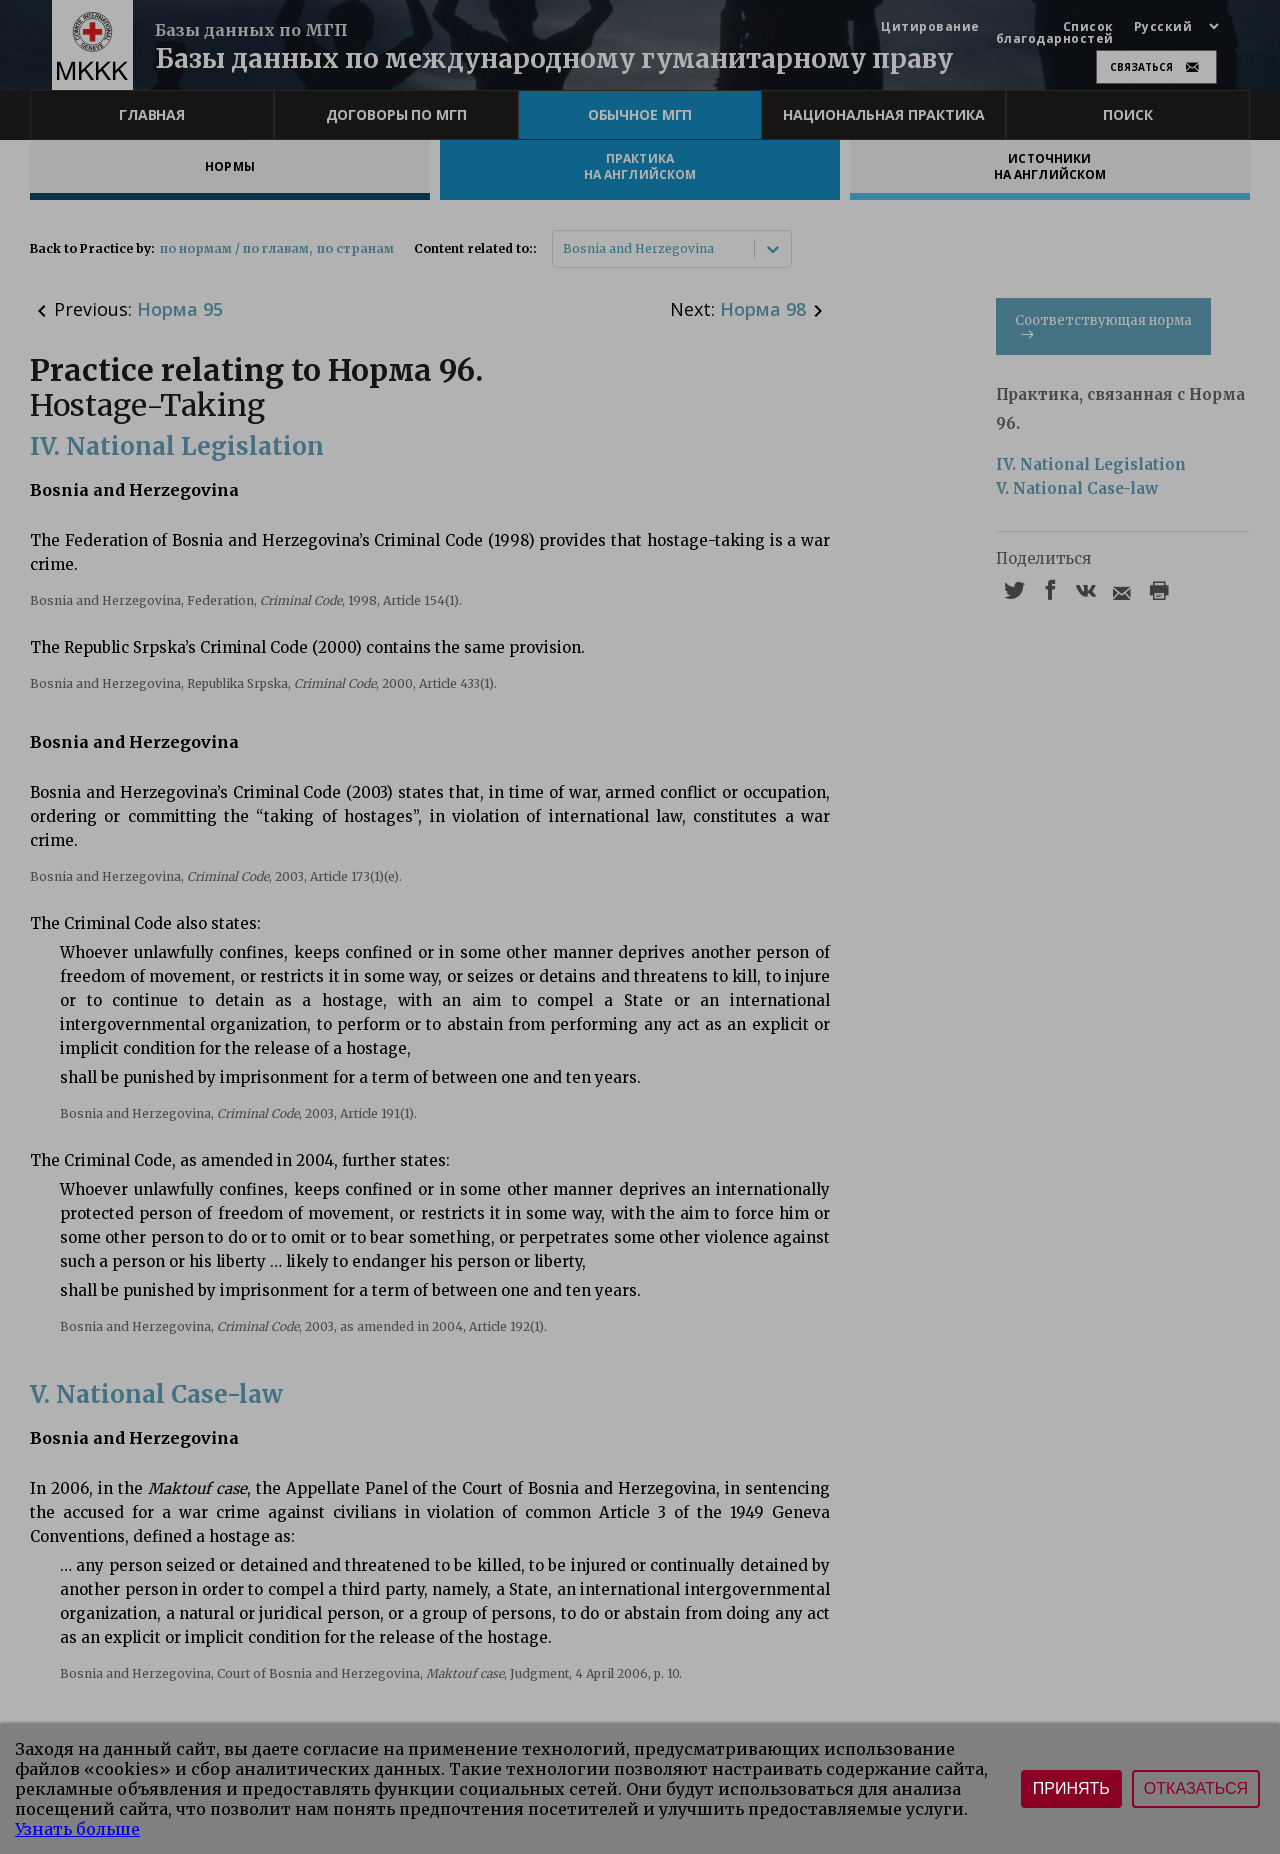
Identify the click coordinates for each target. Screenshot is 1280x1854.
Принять (1071, 1788)
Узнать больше (77, 1829)
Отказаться (1196, 1788)
